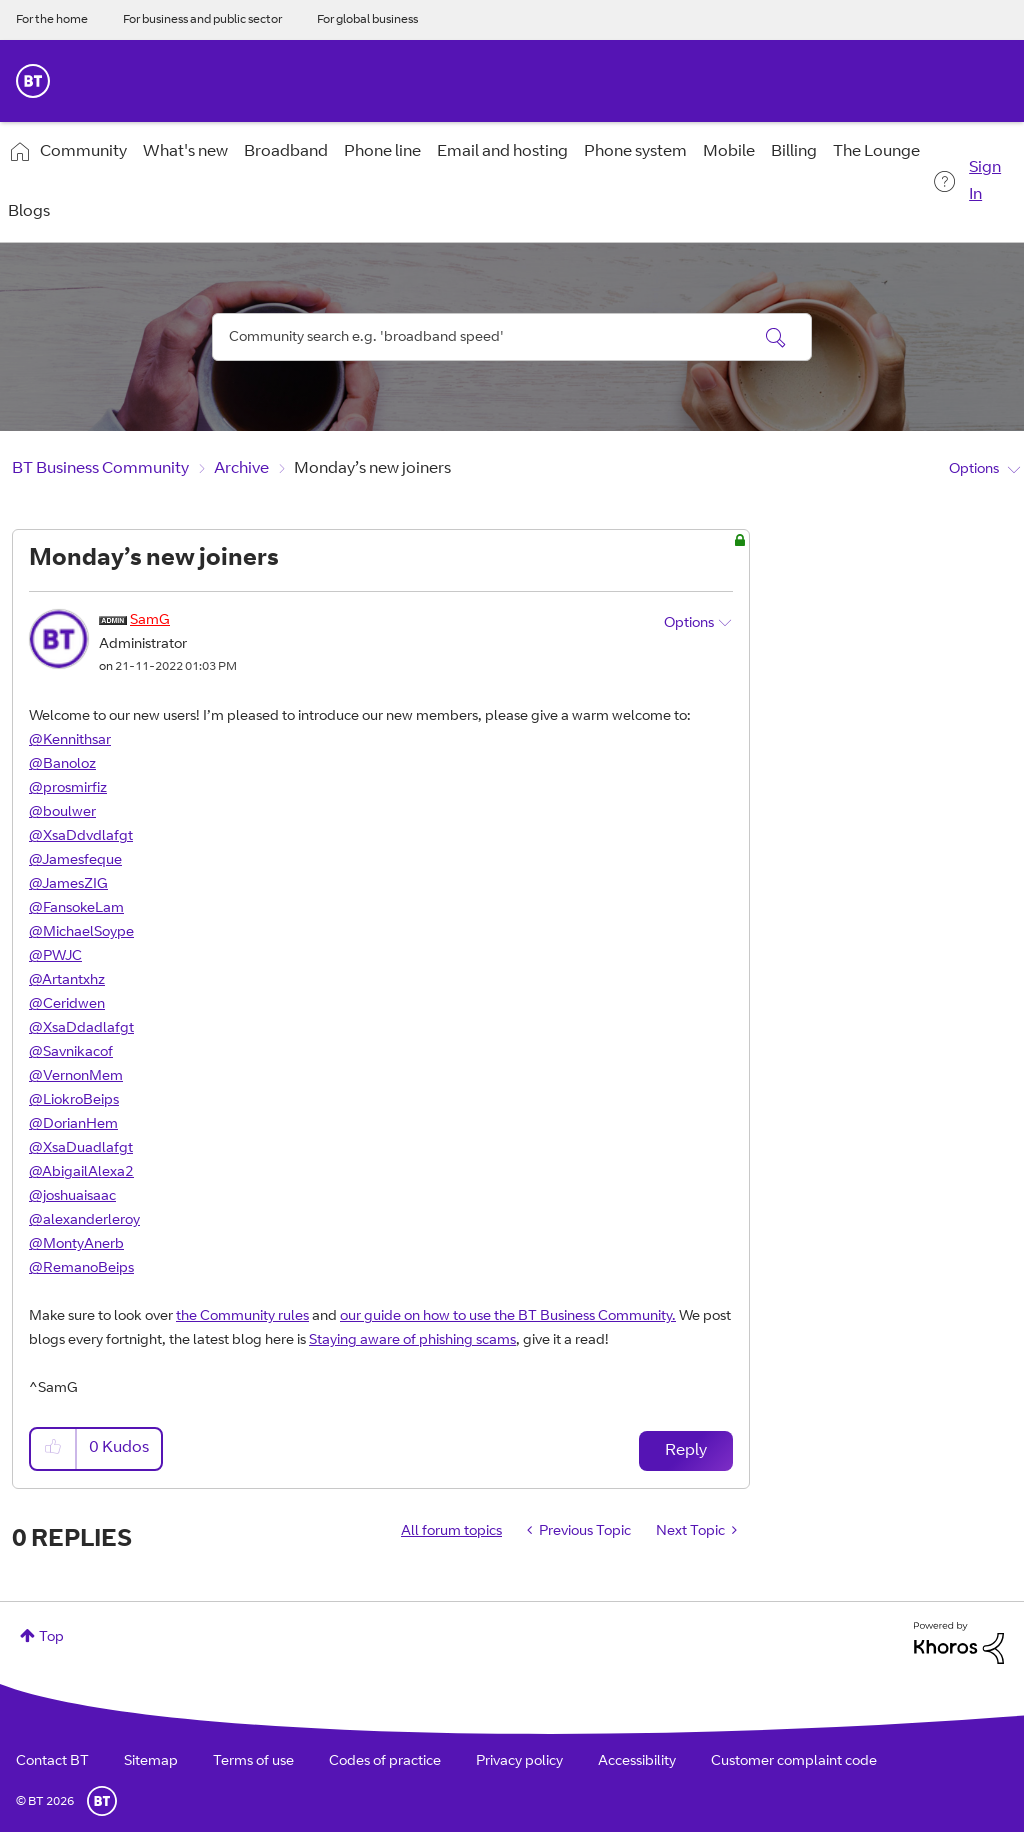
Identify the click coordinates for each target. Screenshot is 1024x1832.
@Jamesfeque (75, 861)
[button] (54, 1448)
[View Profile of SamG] (150, 621)
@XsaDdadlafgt (81, 1029)
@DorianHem (73, 1125)
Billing (794, 152)
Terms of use (253, 1762)
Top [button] (51, 1638)
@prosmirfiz (68, 789)
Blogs (29, 212)
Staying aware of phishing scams (412, 1341)
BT (102, 1801)
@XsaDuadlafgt (81, 1149)
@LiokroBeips (74, 1101)
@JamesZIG (68, 885)
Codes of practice (385, 1762)
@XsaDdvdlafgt (81, 837)
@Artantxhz (67, 981)
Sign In (985, 181)
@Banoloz (62, 765)
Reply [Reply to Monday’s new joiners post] (686, 1451)
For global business (367, 20)
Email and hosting (502, 152)
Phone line (382, 152)
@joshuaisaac (72, 1197)
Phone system (635, 152)
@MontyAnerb (76, 1245)
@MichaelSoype (81, 933)
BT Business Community (100, 469)
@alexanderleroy (84, 1221)
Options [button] (974, 470)
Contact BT (52, 1762)
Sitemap (151, 1762)
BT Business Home (33, 81)
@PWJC (55, 957)
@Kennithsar (70, 741)
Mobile (729, 152)
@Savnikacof (71, 1053)
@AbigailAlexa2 (81, 1173)
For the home (52, 20)
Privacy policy (519, 1762)
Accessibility (637, 1762)
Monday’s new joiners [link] (372, 469)
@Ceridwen (67, 1005)
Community (83, 152)
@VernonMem (76, 1077)
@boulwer (62, 813)
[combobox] (512, 337)
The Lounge (876, 152)
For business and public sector (202, 20)
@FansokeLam (76, 909)
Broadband (286, 152)
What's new (185, 152)
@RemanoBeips (81, 1269)
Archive (241, 469)
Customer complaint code (794, 1762)
